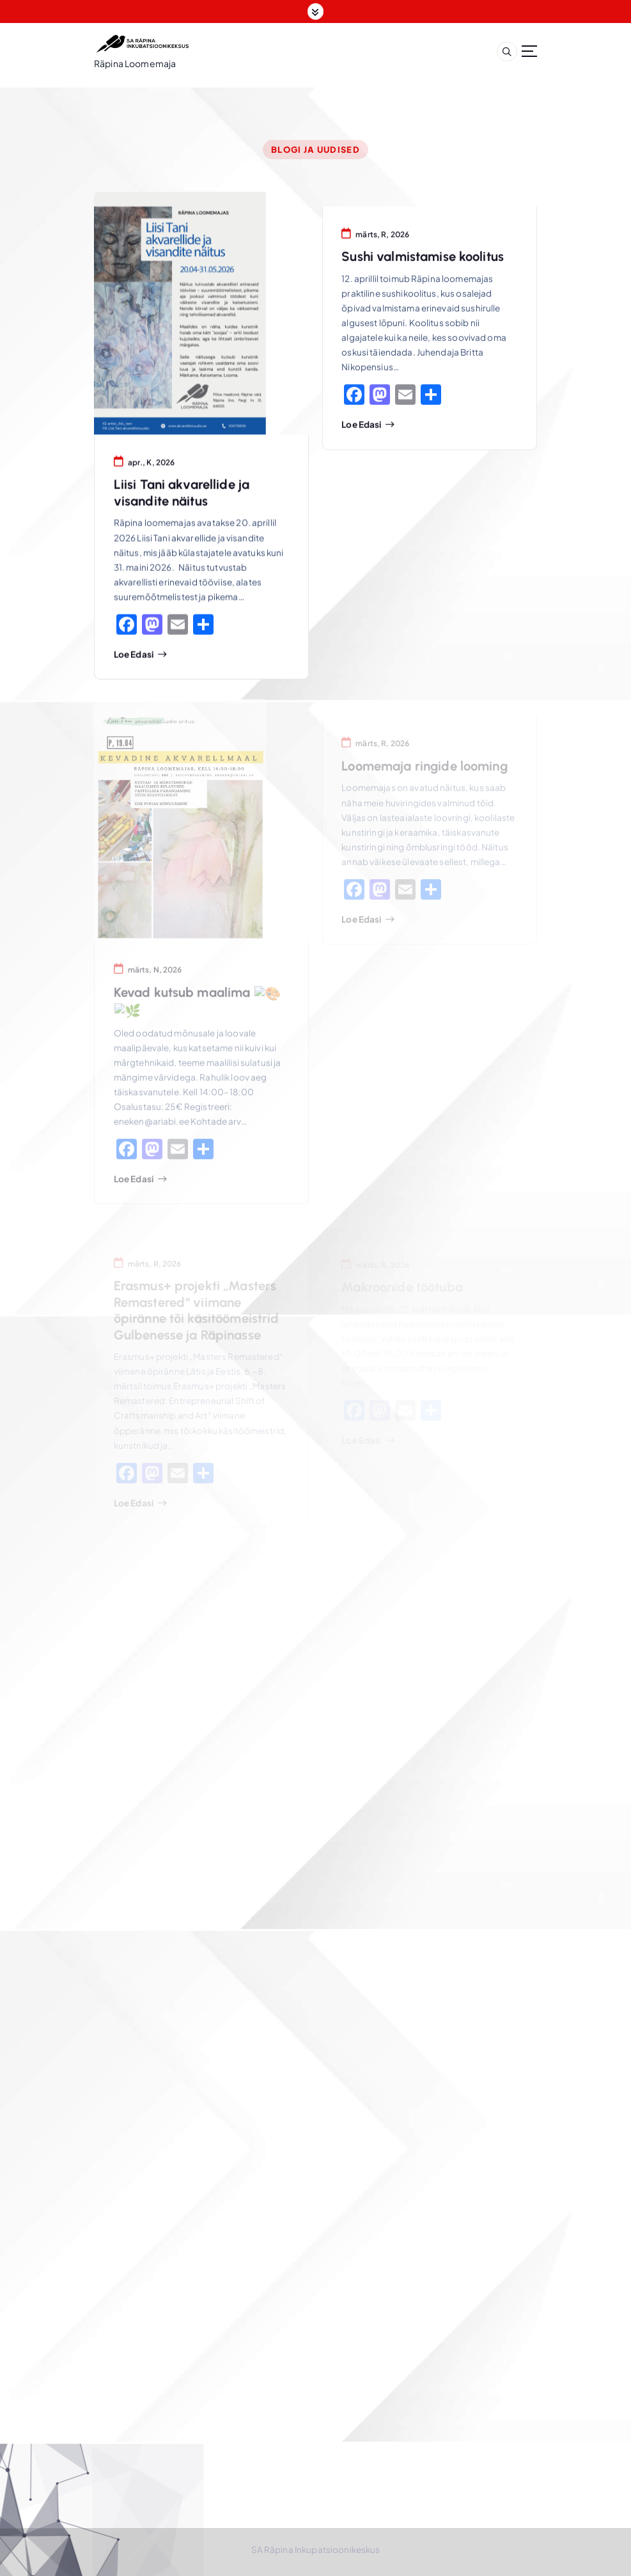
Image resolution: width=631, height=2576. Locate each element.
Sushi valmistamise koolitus (422, 260)
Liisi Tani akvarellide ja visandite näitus (181, 495)
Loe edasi (133, 657)
